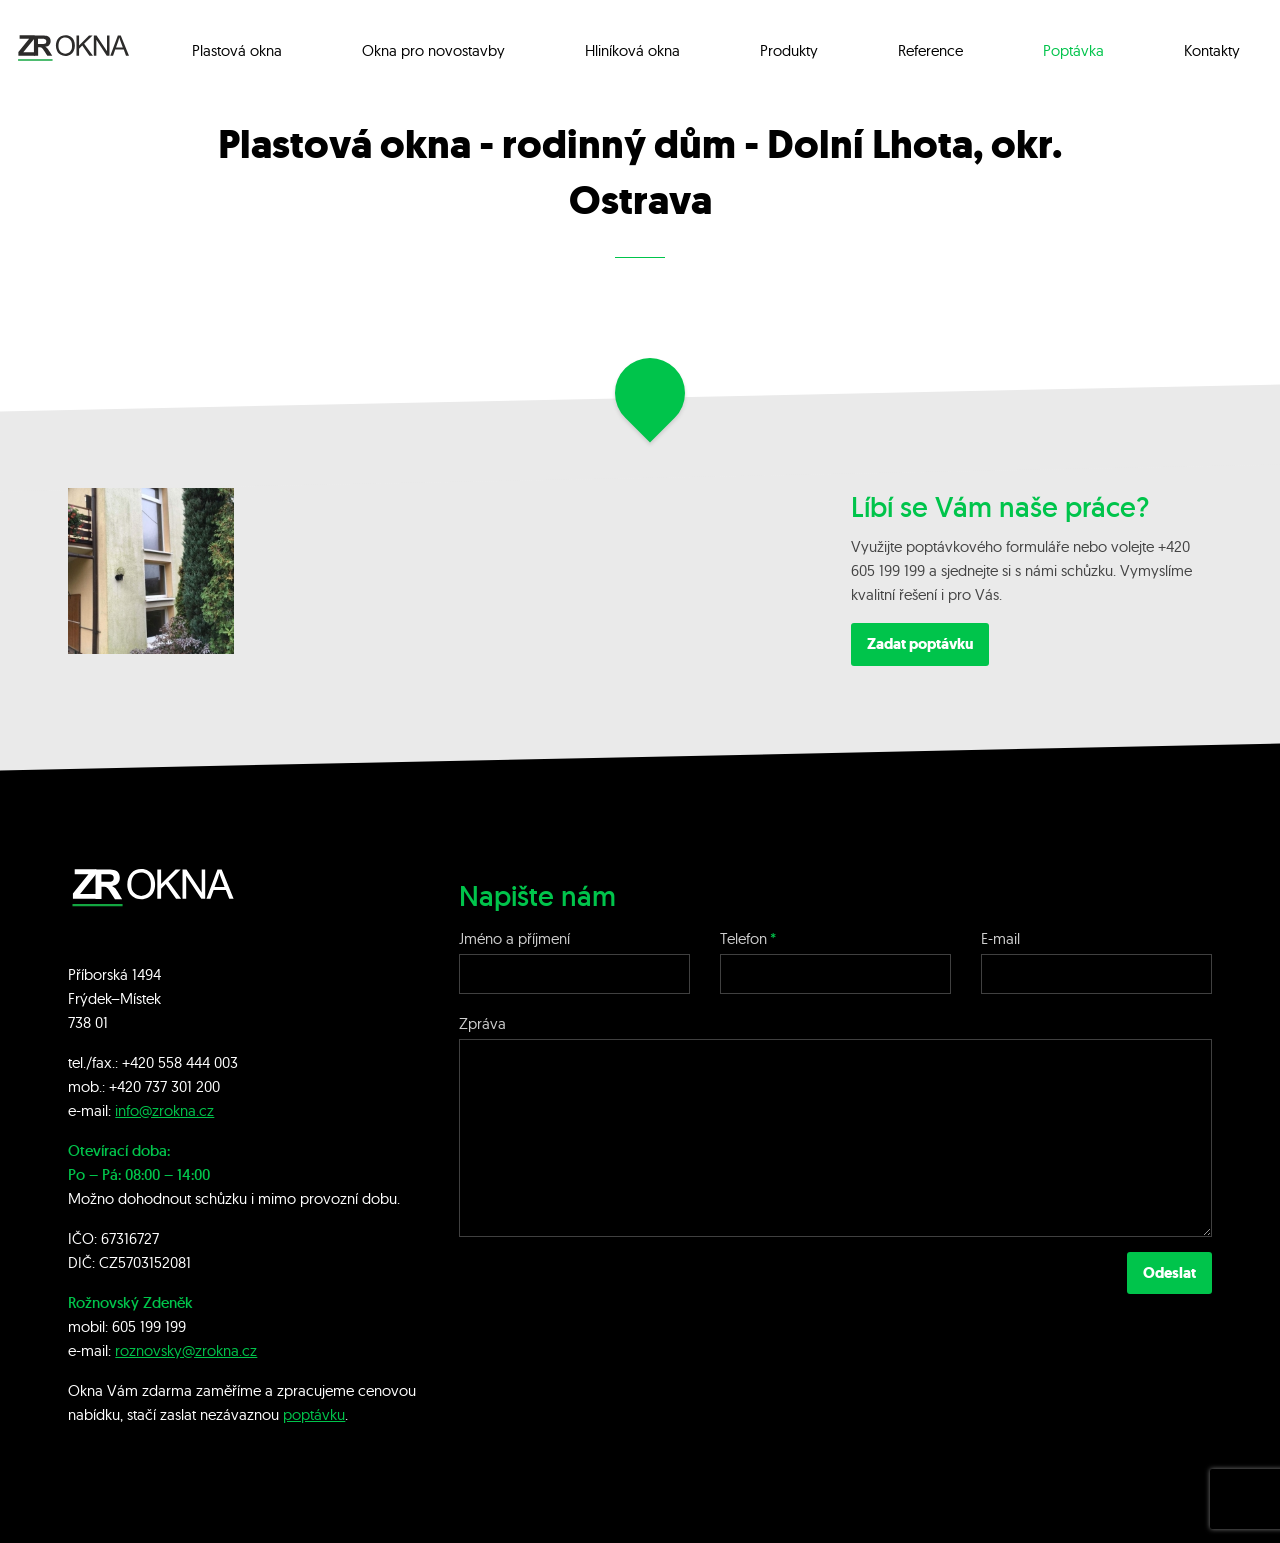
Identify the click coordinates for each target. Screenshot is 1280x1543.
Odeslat (1169, 1273)
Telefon (743, 938)
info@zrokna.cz (164, 1110)
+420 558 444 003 (180, 1062)
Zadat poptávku (920, 644)
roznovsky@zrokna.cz (186, 1350)
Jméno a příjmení (514, 938)
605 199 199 (149, 1326)
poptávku (314, 1414)
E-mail (1000, 938)
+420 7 (130, 1086)
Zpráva (482, 1023)
